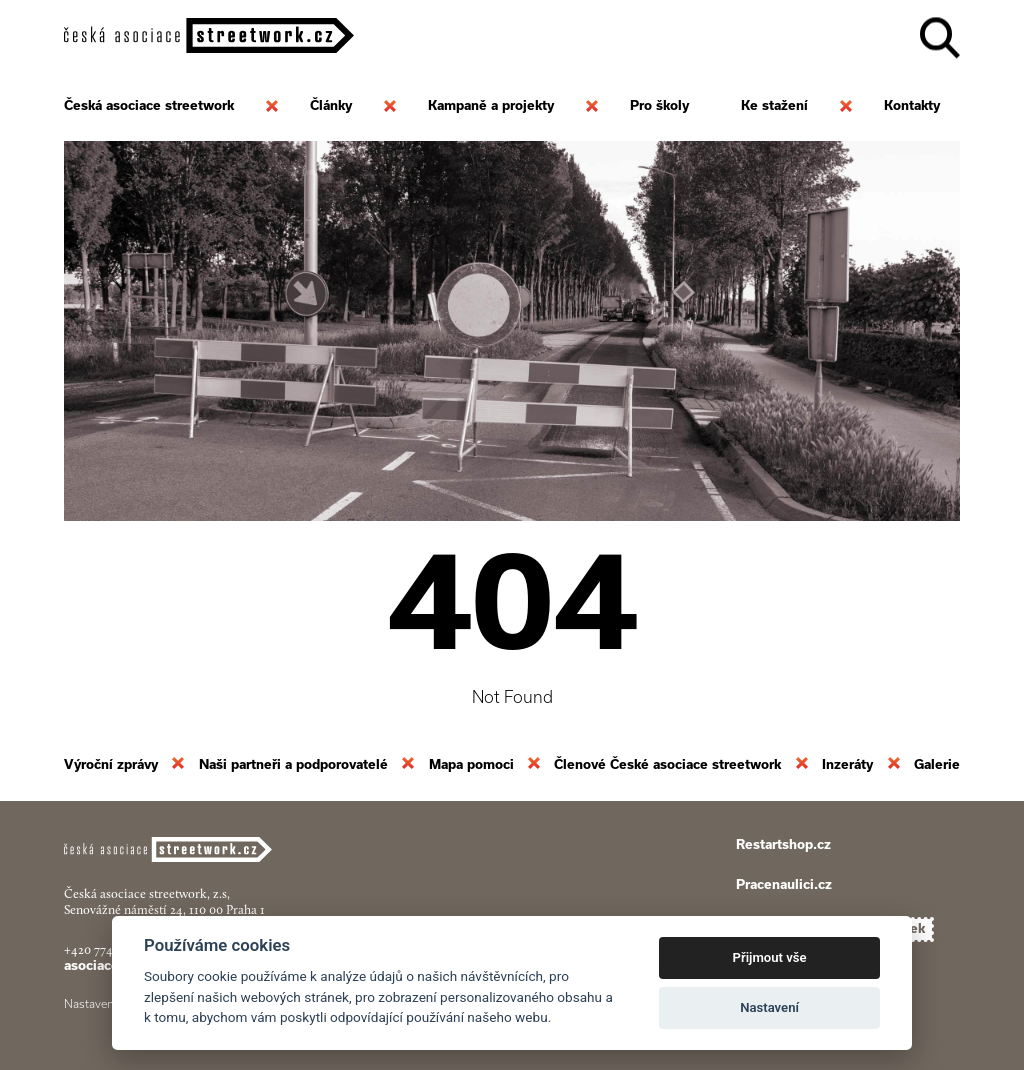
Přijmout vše (770, 957)
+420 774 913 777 (109, 949)
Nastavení (769, 1007)
